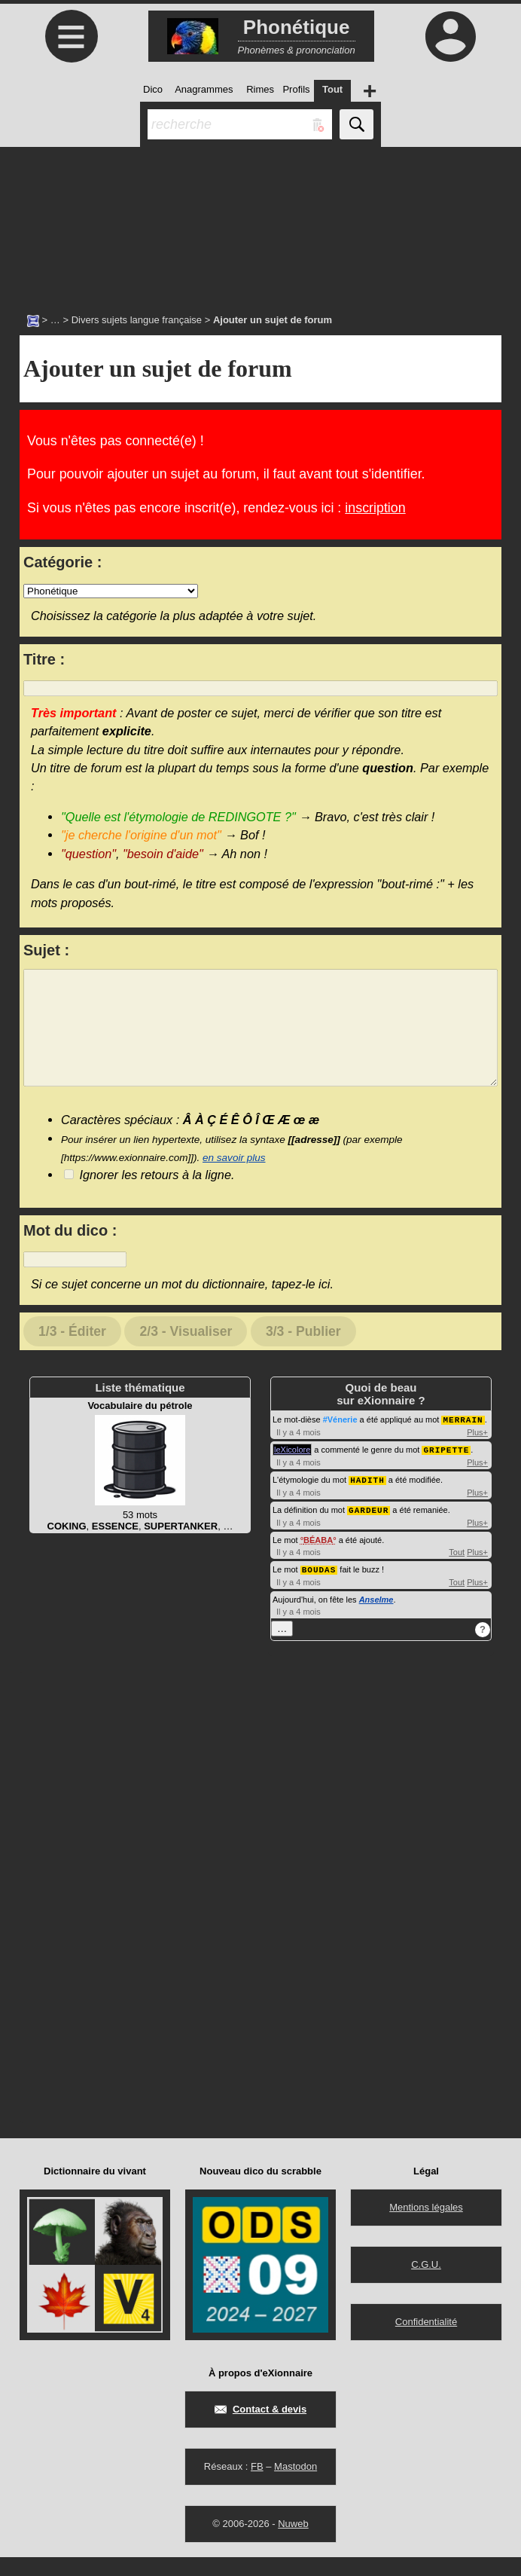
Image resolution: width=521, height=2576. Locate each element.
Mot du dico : (70, 1253)
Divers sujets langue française (137, 319)
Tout (457, 1571)
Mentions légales (426, 2226)
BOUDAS (319, 1588)
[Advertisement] (260, 222)
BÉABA (318, 1559)
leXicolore (292, 1471)
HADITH (367, 1500)
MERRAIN (463, 1441)
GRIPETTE (446, 1471)
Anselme (376, 1618)
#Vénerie (340, 1442)
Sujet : (46, 950)
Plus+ (477, 1454)
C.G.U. (426, 2283)
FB (257, 2485)
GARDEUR (368, 1530)
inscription (375, 507)
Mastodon (295, 2485)
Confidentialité (426, 2340)
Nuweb (293, 2542)
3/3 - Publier (303, 1353)
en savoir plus (234, 1180)
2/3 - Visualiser (185, 1353)
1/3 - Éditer (72, 1353)
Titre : (44, 659)
